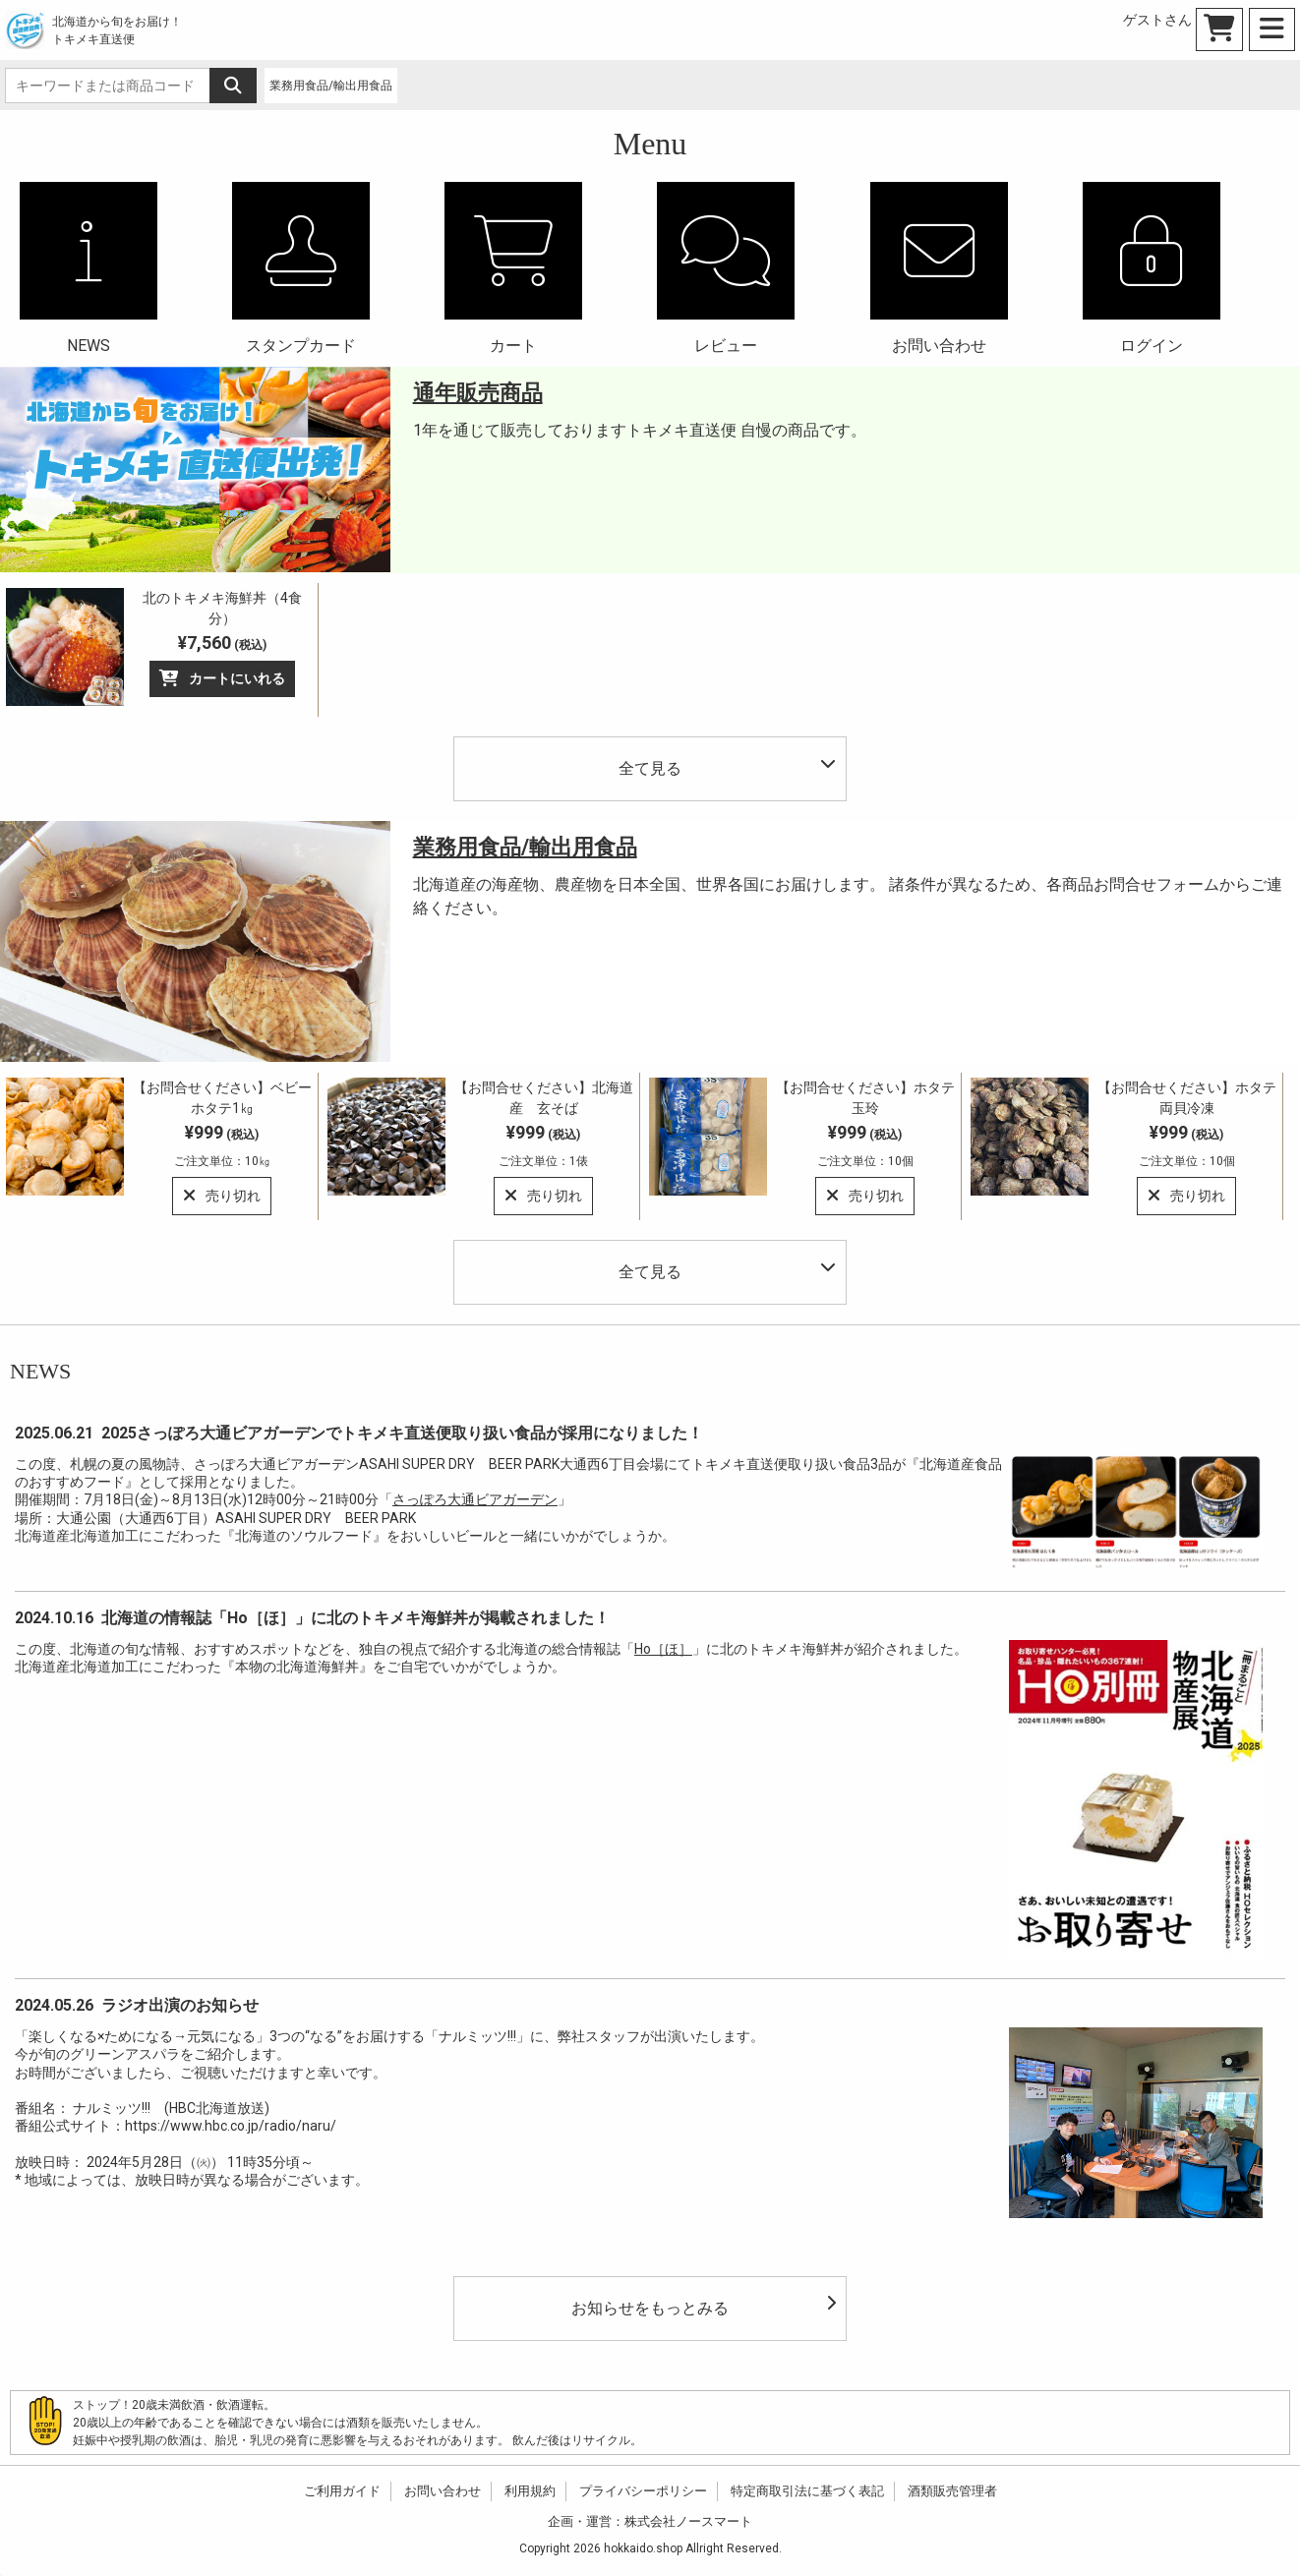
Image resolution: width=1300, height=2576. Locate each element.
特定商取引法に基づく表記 (807, 2491)
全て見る (727, 766)
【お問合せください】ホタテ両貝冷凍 (1186, 1098)
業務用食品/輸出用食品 (525, 847)
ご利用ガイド (342, 2491)
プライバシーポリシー (643, 2491)
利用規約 (530, 2491)
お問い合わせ (442, 2491)
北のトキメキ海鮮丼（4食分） (222, 608)
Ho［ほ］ (663, 1649)
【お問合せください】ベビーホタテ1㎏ (222, 1098)
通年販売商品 (478, 393)
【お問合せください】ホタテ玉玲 (865, 1098)
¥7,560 (222, 642)
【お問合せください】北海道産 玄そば (543, 1098)
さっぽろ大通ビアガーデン (475, 1499)
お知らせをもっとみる (703, 2306)
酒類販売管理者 (952, 2491)
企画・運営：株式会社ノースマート (650, 2521)
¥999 (222, 1145)
